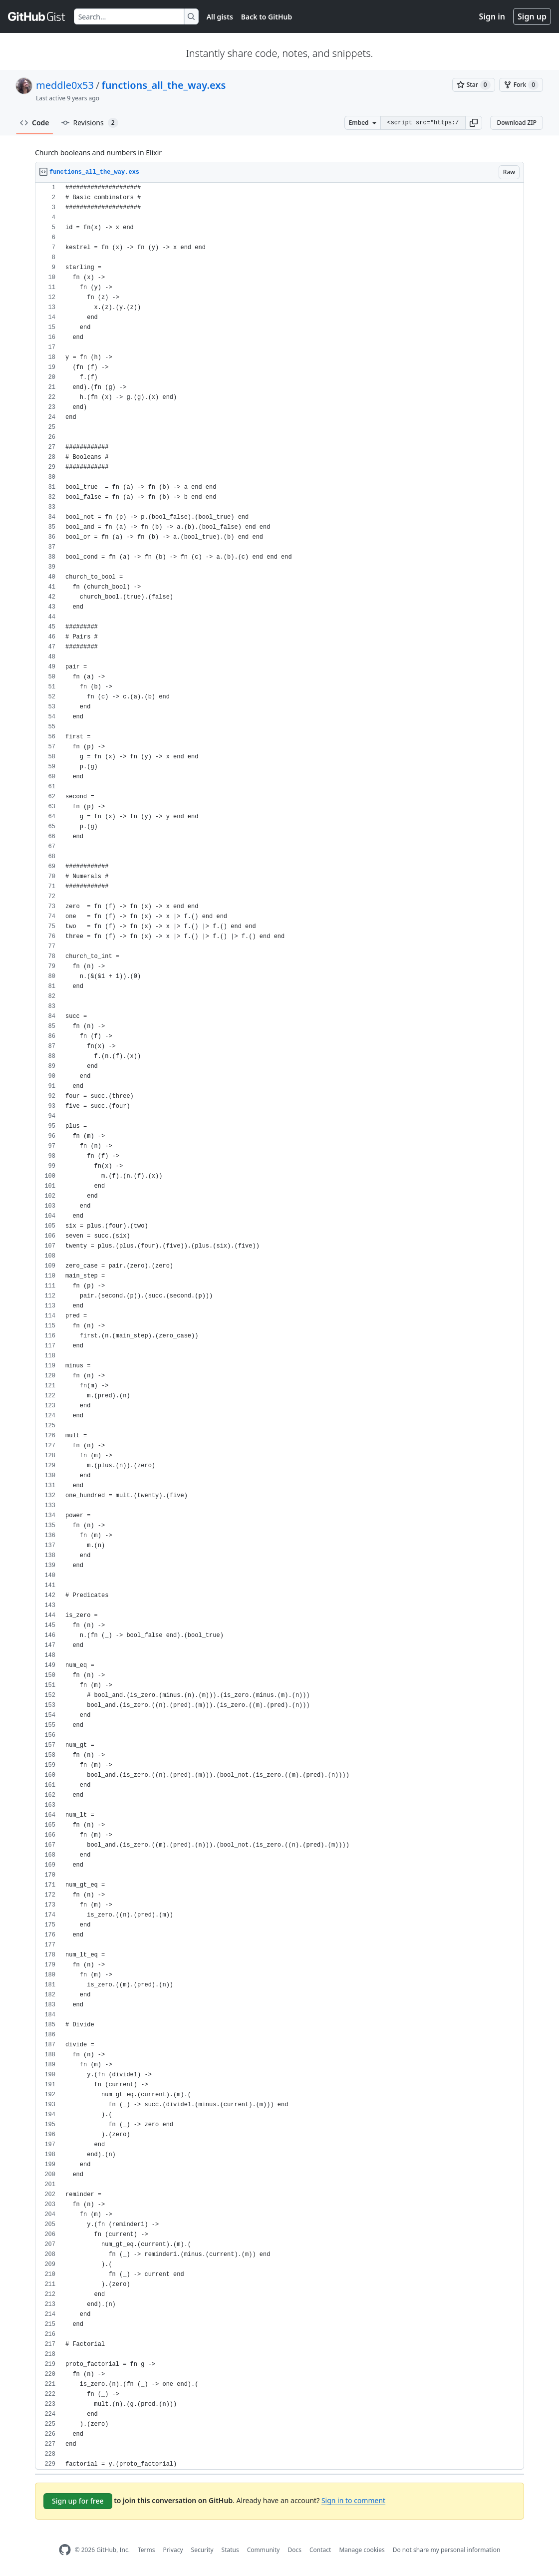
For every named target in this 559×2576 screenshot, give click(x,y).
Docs (294, 2550)
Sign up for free (78, 2501)
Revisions (89, 123)
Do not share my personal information (447, 2550)
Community (263, 2550)
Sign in (492, 16)
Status (230, 2550)
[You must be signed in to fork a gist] (521, 85)
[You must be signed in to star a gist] (473, 85)
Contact (320, 2550)
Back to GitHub (266, 16)
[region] (279, 1326)
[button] (473, 123)
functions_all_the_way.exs (163, 85)
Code (34, 122)
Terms (146, 2550)
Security (202, 2550)
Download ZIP (517, 122)
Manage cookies (361, 2550)
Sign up (532, 16)
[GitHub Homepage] (65, 2550)
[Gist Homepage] (37, 16)
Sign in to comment (353, 2500)
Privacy (173, 2550)
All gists (220, 16)
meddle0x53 (65, 85)
